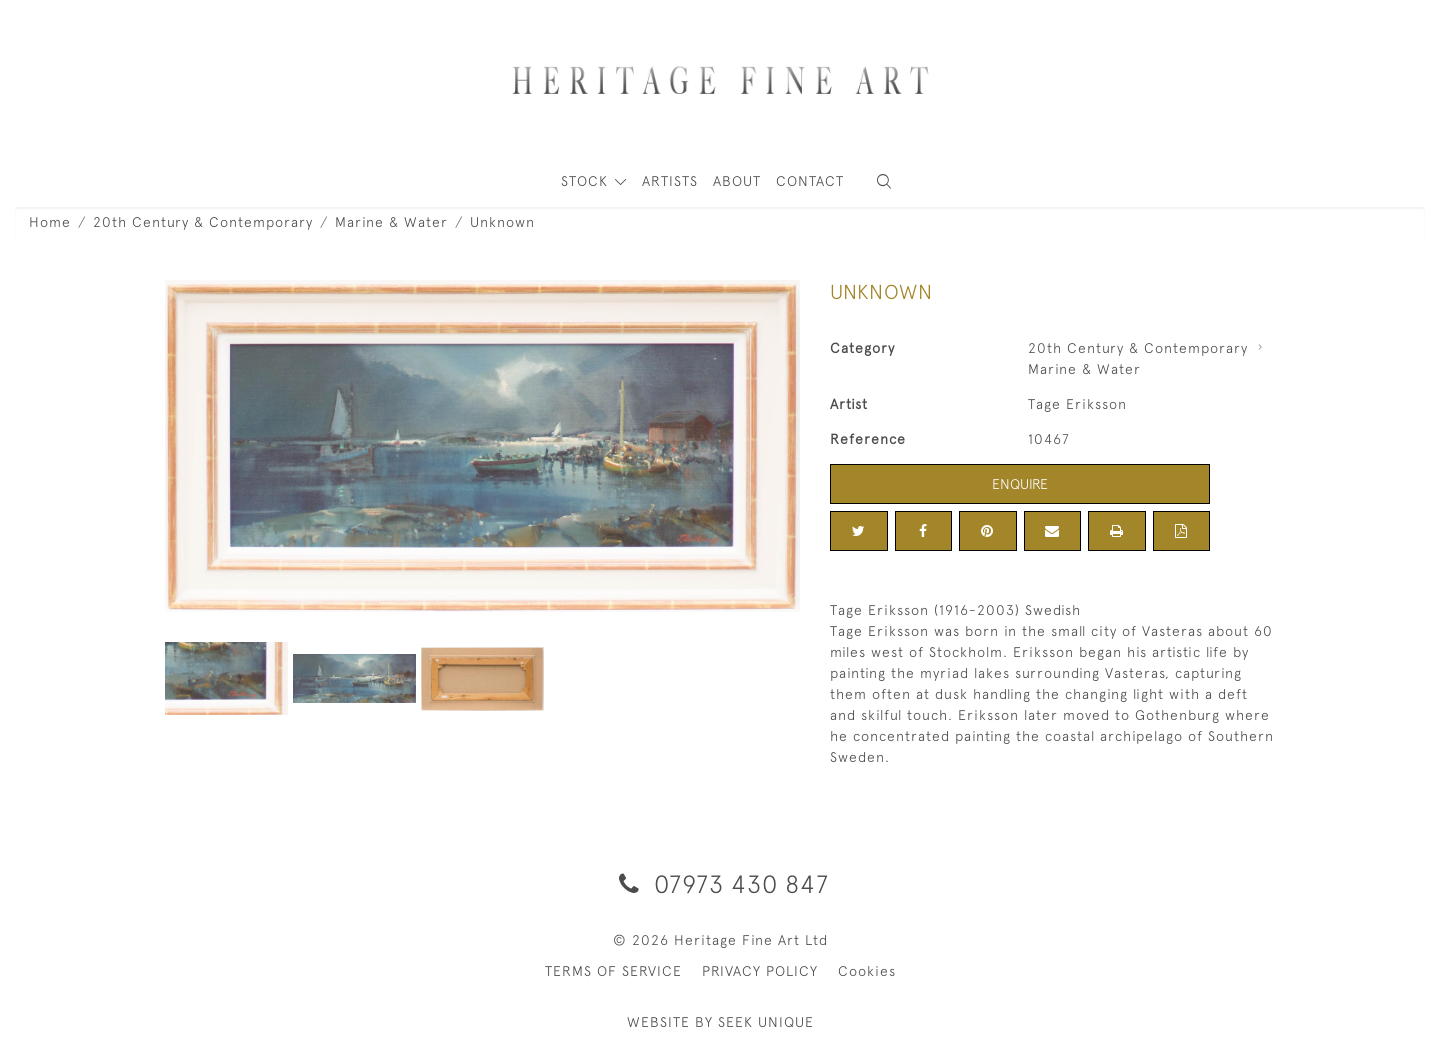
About (737, 181)
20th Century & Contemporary (203, 222)
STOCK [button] (587, 181)
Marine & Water (391, 222)
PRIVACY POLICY (760, 971)
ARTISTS (670, 181)
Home (50, 222)
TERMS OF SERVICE (613, 971)
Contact (810, 181)
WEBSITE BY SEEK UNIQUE (720, 1022)
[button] (884, 181)
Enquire (1020, 484)
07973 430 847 (720, 883)
